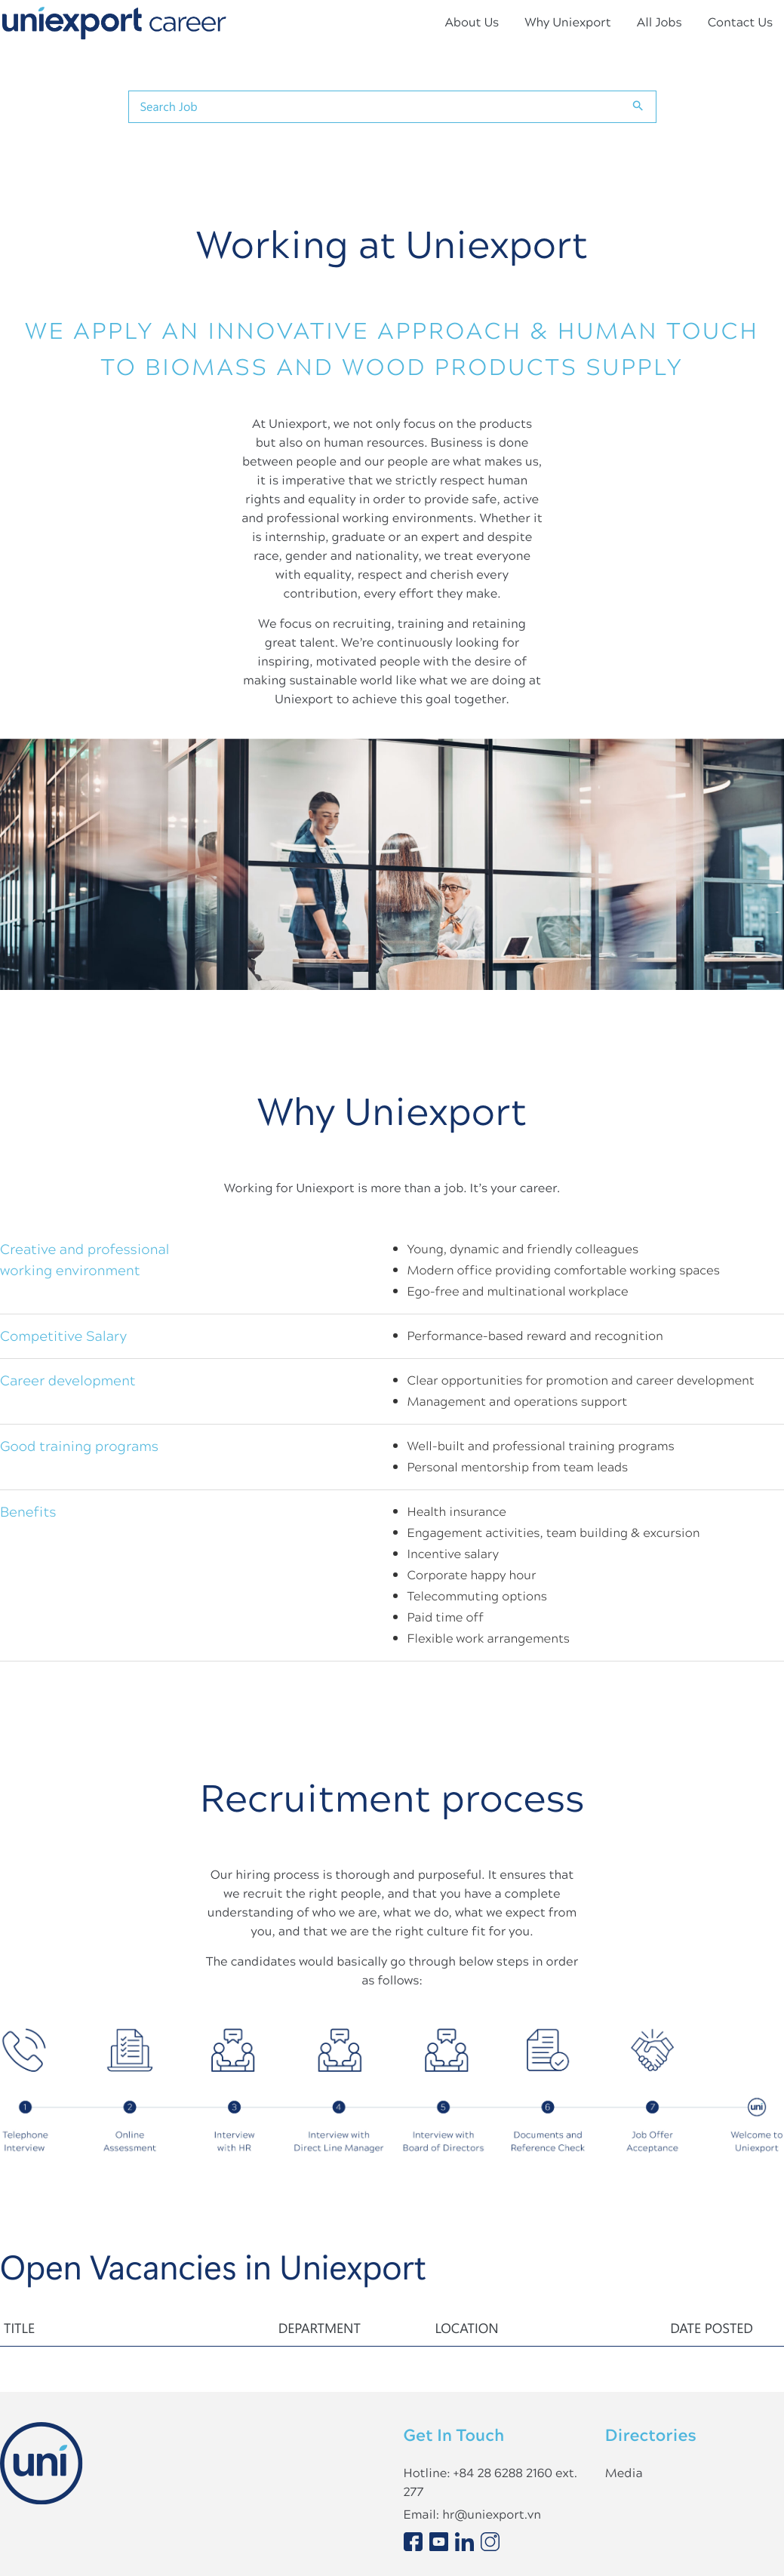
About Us (471, 22)
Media (624, 2473)
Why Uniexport (567, 22)
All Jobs (659, 22)
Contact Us (740, 22)
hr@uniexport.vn (491, 2514)
